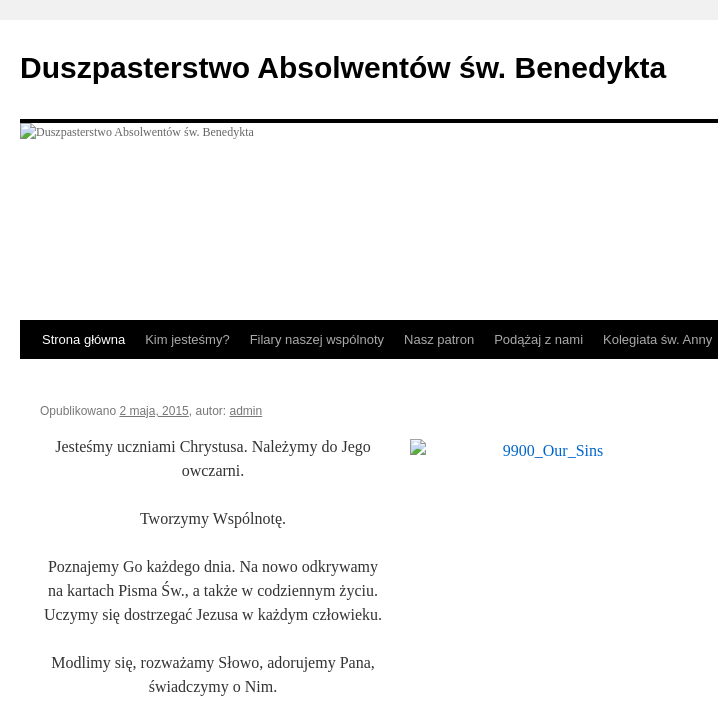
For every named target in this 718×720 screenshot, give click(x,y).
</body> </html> (359, 360)
